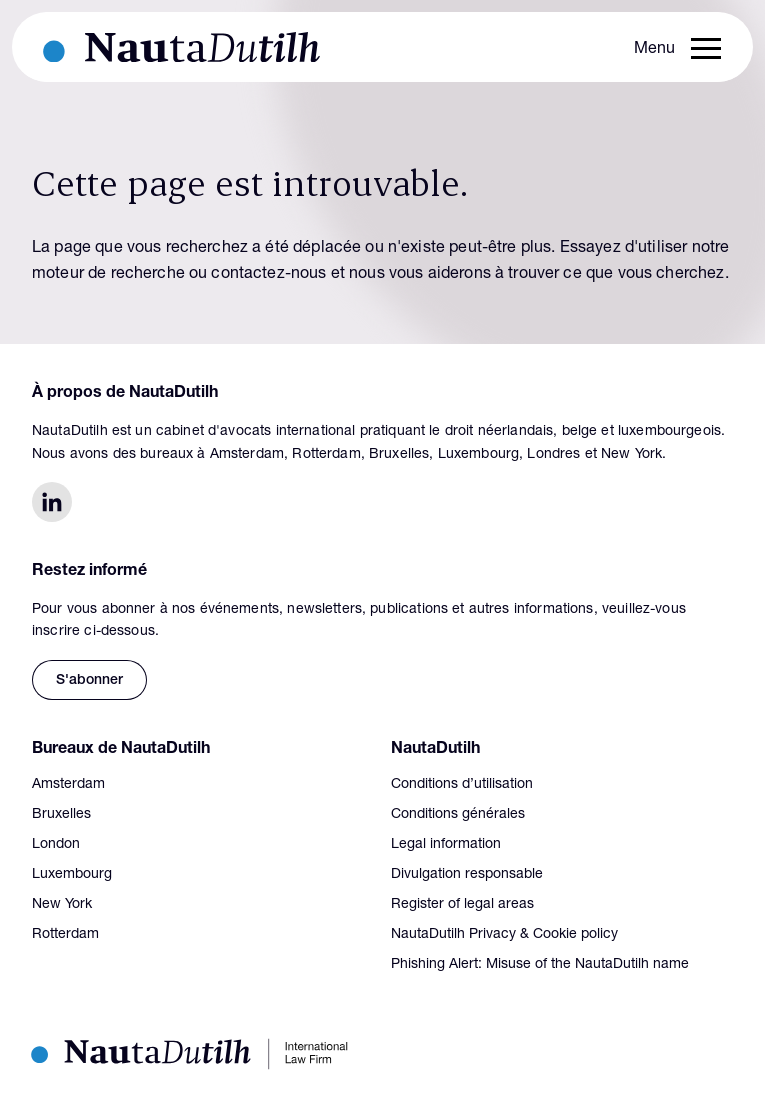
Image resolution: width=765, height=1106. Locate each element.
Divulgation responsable (467, 875)
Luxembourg (72, 875)
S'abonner (89, 681)
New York (62, 905)
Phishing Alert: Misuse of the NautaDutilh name (540, 965)
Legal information (446, 845)
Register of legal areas (462, 905)
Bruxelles (61, 815)
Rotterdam (65, 935)
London (56, 845)
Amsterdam (68, 785)
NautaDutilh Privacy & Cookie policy (504, 935)
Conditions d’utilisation (462, 785)
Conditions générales (458, 815)
